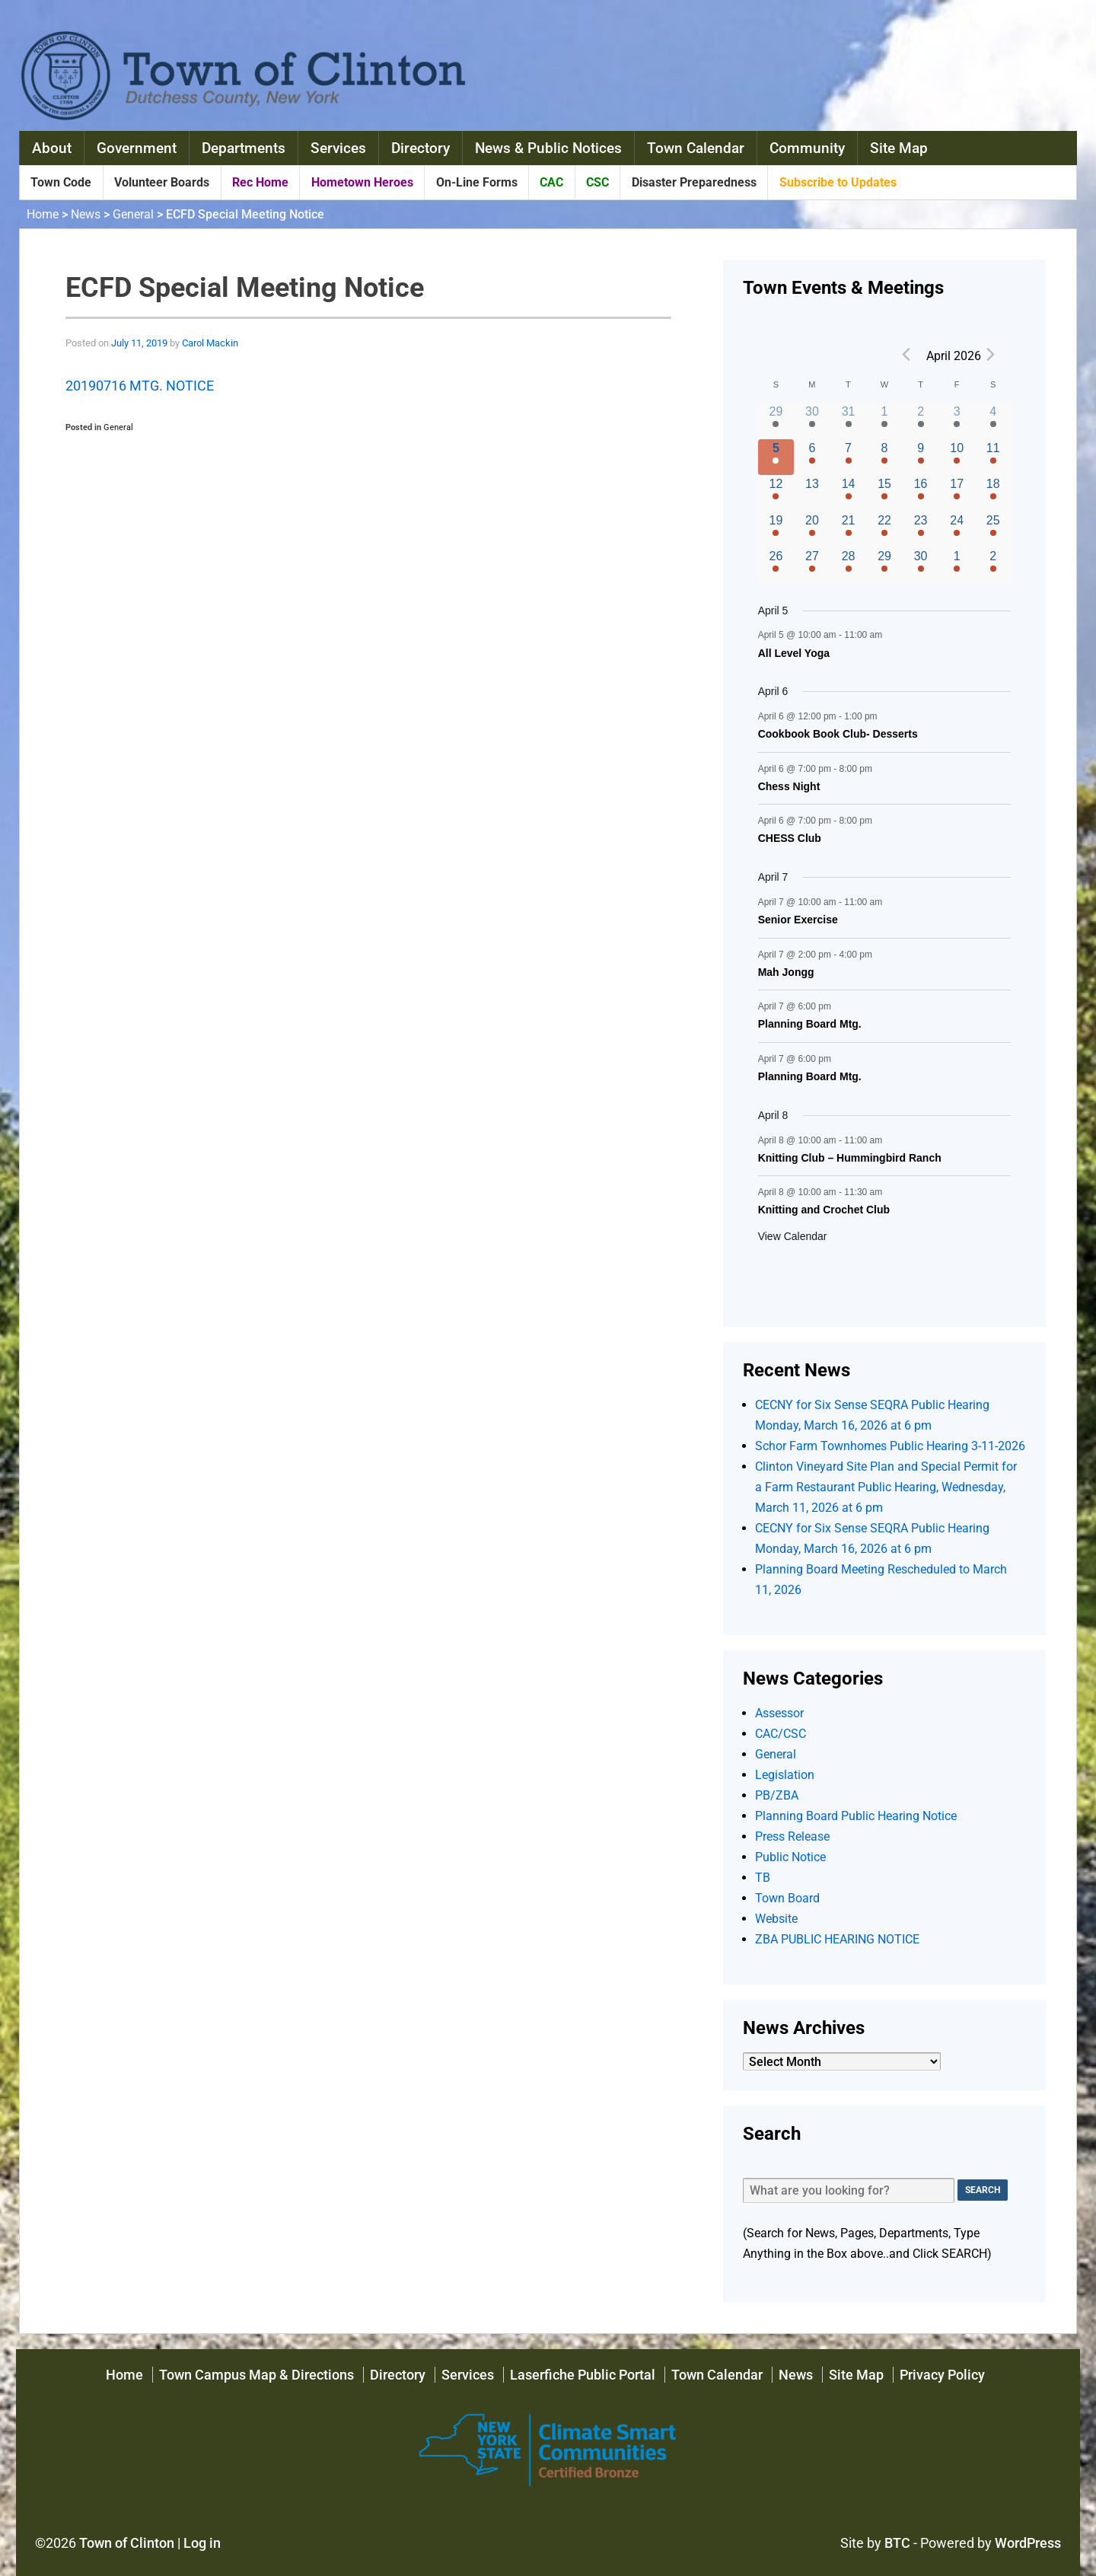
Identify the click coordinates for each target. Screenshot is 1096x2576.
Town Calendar (695, 148)
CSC (597, 182)
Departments (243, 148)
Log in (202, 2543)
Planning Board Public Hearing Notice (856, 1816)
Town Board (787, 1898)
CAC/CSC (780, 1733)
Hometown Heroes (362, 182)
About (52, 148)
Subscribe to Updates (838, 182)
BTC (897, 2543)
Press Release (792, 1836)
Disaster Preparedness (694, 182)
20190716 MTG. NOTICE (139, 386)
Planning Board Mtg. (810, 1024)
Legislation (784, 1775)
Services (338, 148)
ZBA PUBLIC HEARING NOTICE (837, 1939)
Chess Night (789, 786)
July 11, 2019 (139, 343)
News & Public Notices (548, 148)
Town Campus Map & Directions (256, 2375)
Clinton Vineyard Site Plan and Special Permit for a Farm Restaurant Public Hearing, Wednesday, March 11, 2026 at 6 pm (886, 1487)
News (85, 214)
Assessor (779, 1713)
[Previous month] (906, 355)
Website (776, 1918)
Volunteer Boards (161, 182)
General (133, 214)
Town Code (60, 182)
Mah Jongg (786, 972)
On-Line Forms (477, 182)
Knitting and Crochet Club (824, 1210)
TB (762, 1877)
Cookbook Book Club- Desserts (838, 734)
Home (43, 214)
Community (807, 148)
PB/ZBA (776, 1795)
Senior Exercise (798, 919)
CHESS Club (789, 838)
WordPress (1028, 2543)
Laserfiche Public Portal (582, 2375)
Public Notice (790, 1857)
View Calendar (792, 1236)
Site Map (899, 148)
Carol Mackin (210, 343)
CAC (551, 182)
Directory (420, 148)
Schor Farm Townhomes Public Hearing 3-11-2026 (890, 1446)
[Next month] (990, 355)
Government (137, 148)
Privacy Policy (942, 2375)
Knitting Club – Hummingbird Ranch (849, 1158)
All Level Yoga (794, 653)
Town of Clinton (126, 2543)
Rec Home (260, 182)
